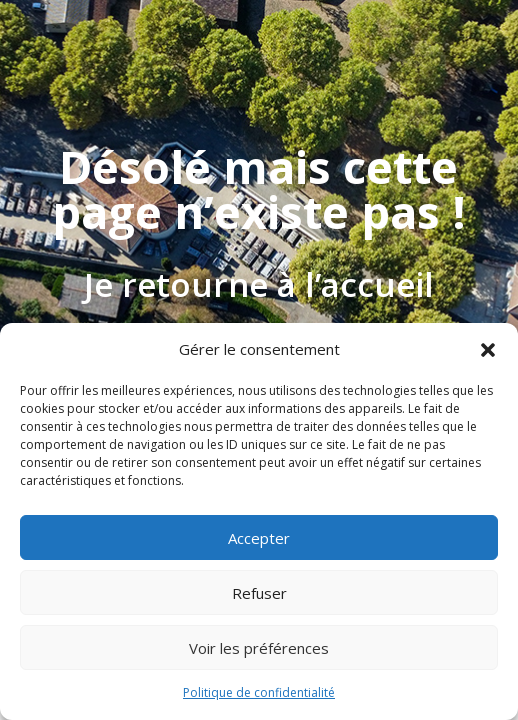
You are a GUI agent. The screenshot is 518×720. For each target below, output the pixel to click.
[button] (488, 350)
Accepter (259, 538)
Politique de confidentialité (259, 692)
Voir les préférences (259, 648)
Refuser (259, 593)
